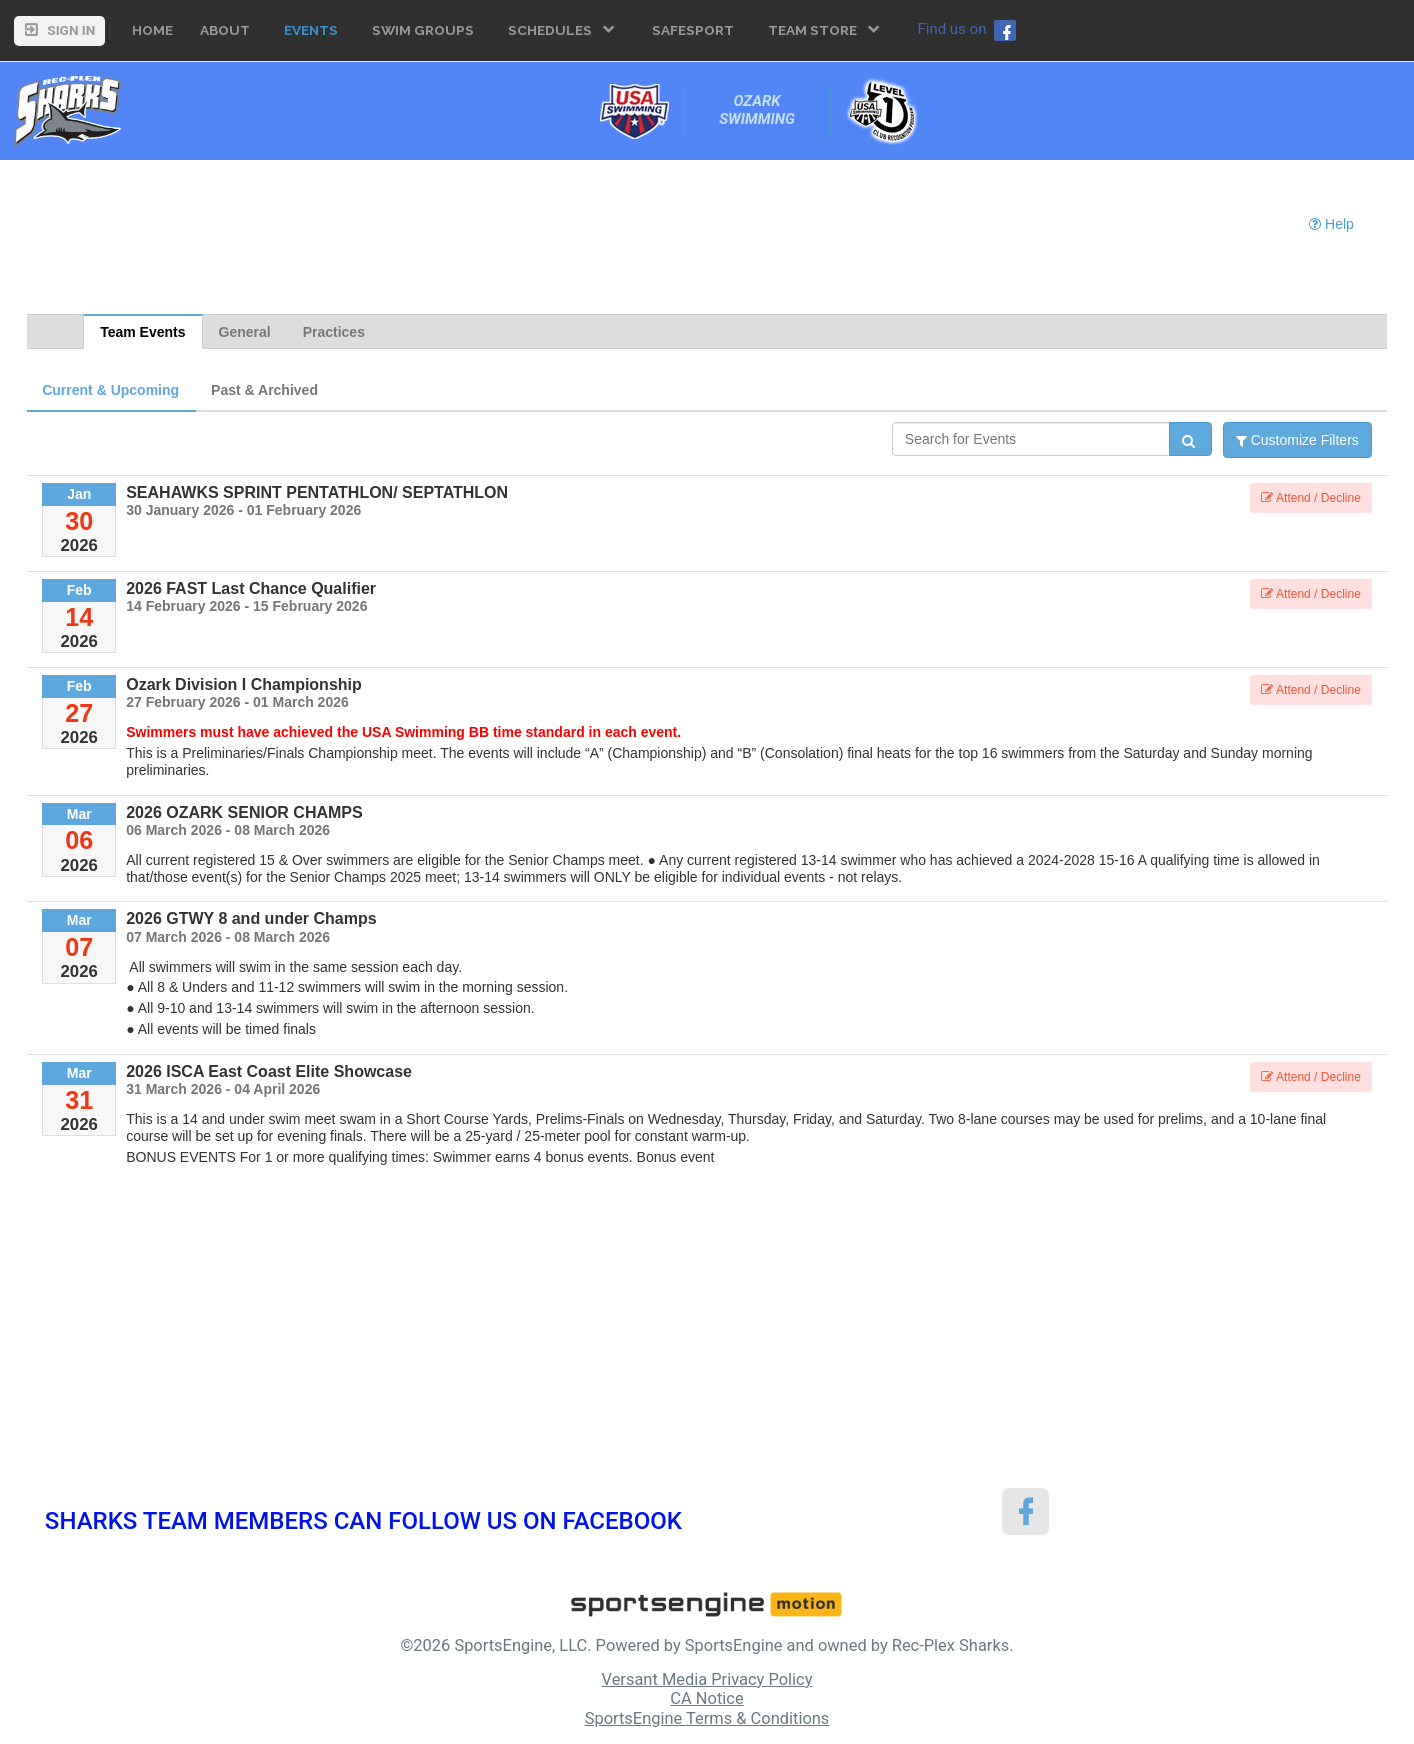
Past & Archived (264, 390)
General (245, 332)
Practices (334, 332)
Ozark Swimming (757, 110)
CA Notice (706, 1698)
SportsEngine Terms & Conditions (707, 1718)
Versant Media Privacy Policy (707, 1679)
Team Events (142, 332)
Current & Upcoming (110, 390)
